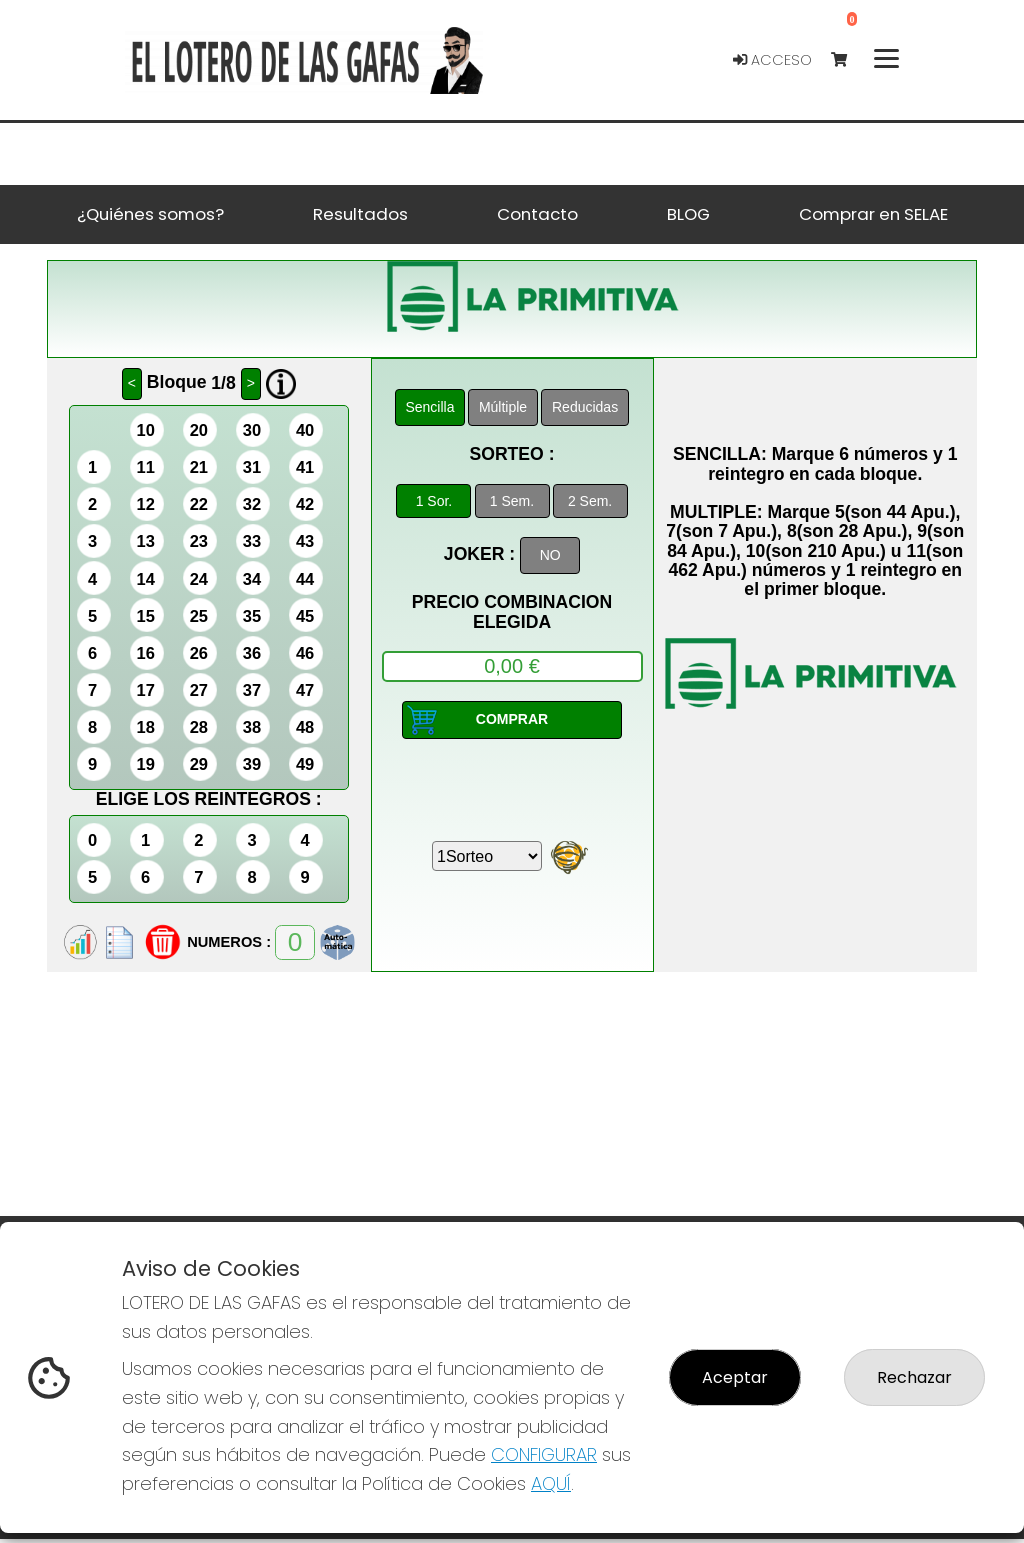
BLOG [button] (688, 214)
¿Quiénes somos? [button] (150, 214)
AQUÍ (551, 1483)
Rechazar (914, 1377)
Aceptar (735, 1377)
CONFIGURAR (544, 1454)
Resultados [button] (360, 214)
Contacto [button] (537, 214)
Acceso (772, 60)
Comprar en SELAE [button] (873, 214)
